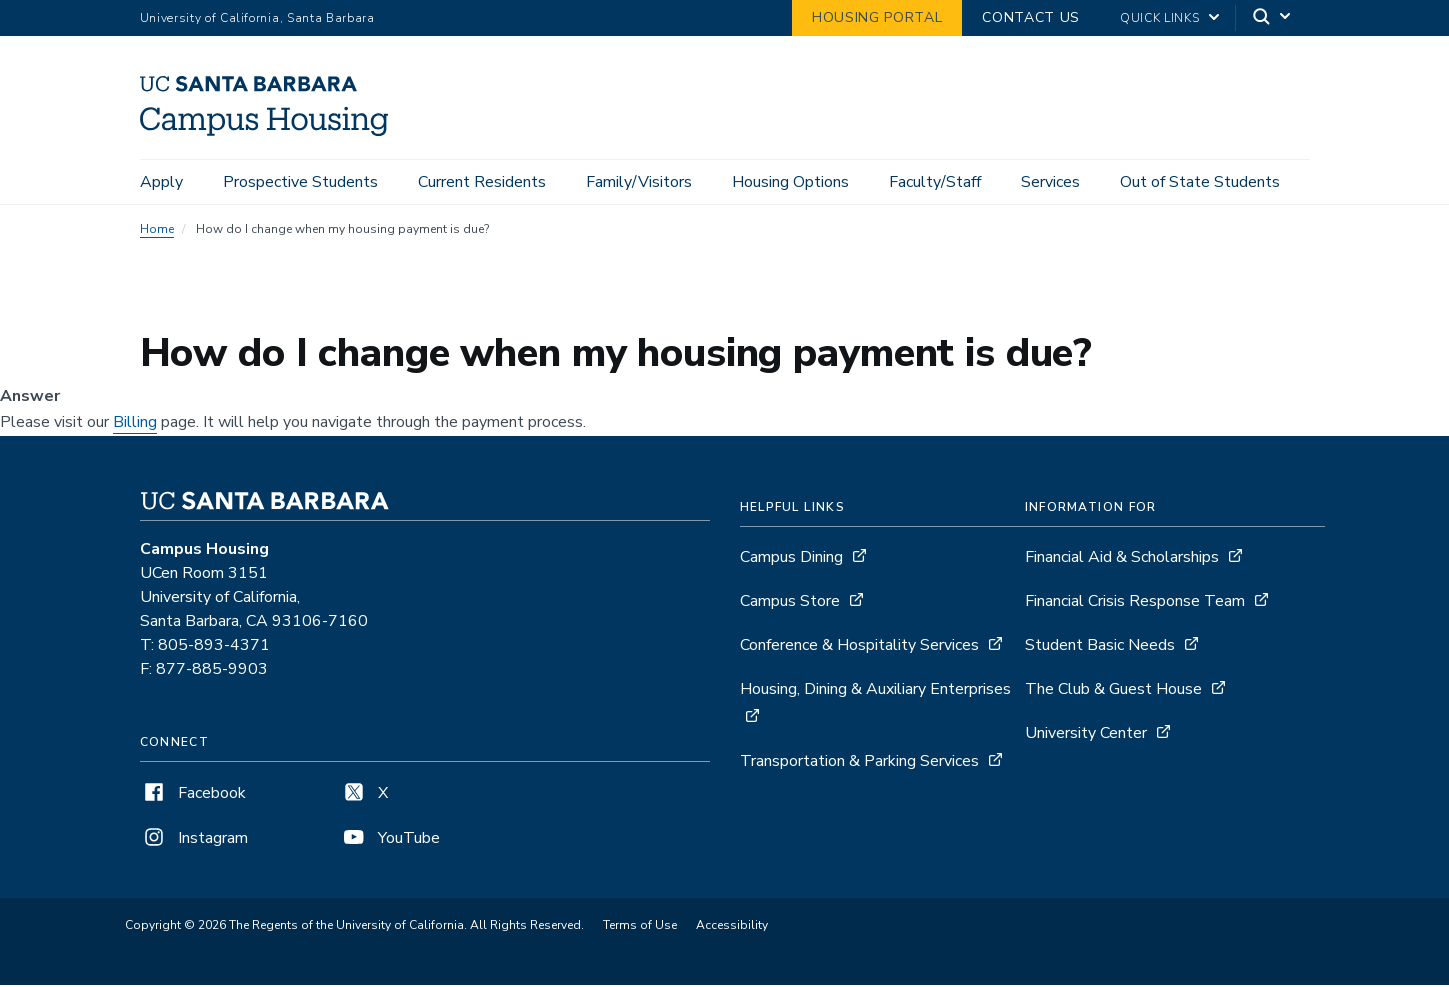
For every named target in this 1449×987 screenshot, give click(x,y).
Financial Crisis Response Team (1135, 604)
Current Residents (482, 182)
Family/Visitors (639, 182)
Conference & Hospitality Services (859, 648)
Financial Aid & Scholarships (1122, 560)
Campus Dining (791, 560)
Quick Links (1159, 18)
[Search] (1273, 18)
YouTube (390, 841)
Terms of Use (640, 928)
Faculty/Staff (935, 182)
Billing (135, 425)
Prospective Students (300, 182)
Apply (161, 182)
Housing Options (790, 182)
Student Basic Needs (1100, 648)
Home (157, 232)
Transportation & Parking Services (859, 764)
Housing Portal (877, 17)
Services (1050, 182)
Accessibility (732, 928)
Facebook (193, 796)
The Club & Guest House (1113, 692)
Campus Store (790, 604)
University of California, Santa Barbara (257, 18)
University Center (1086, 736)
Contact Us (1031, 17)
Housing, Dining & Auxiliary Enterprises (875, 692)
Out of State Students (1200, 182)
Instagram (194, 841)
